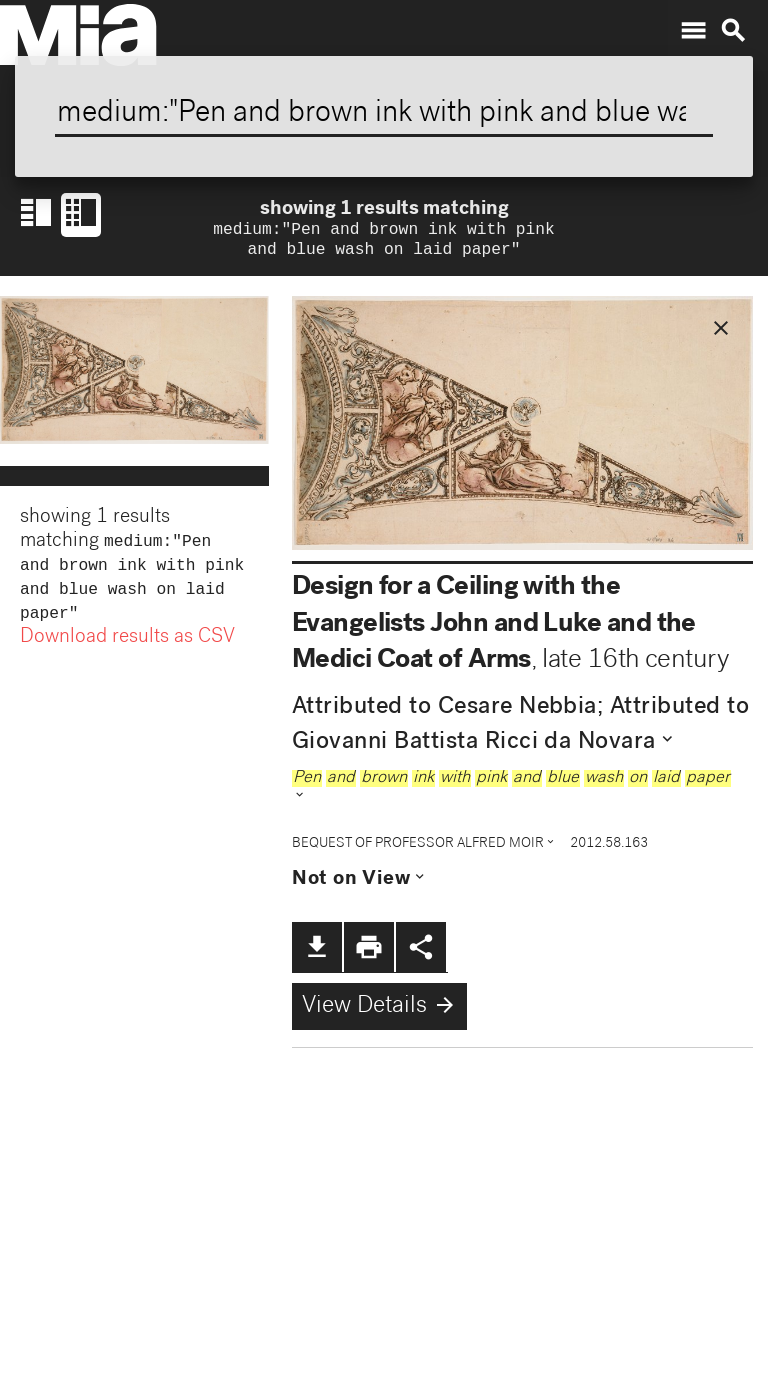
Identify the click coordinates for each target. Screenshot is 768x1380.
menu (693, 31)
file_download (317, 951)
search (733, 31)
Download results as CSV (127, 650)
